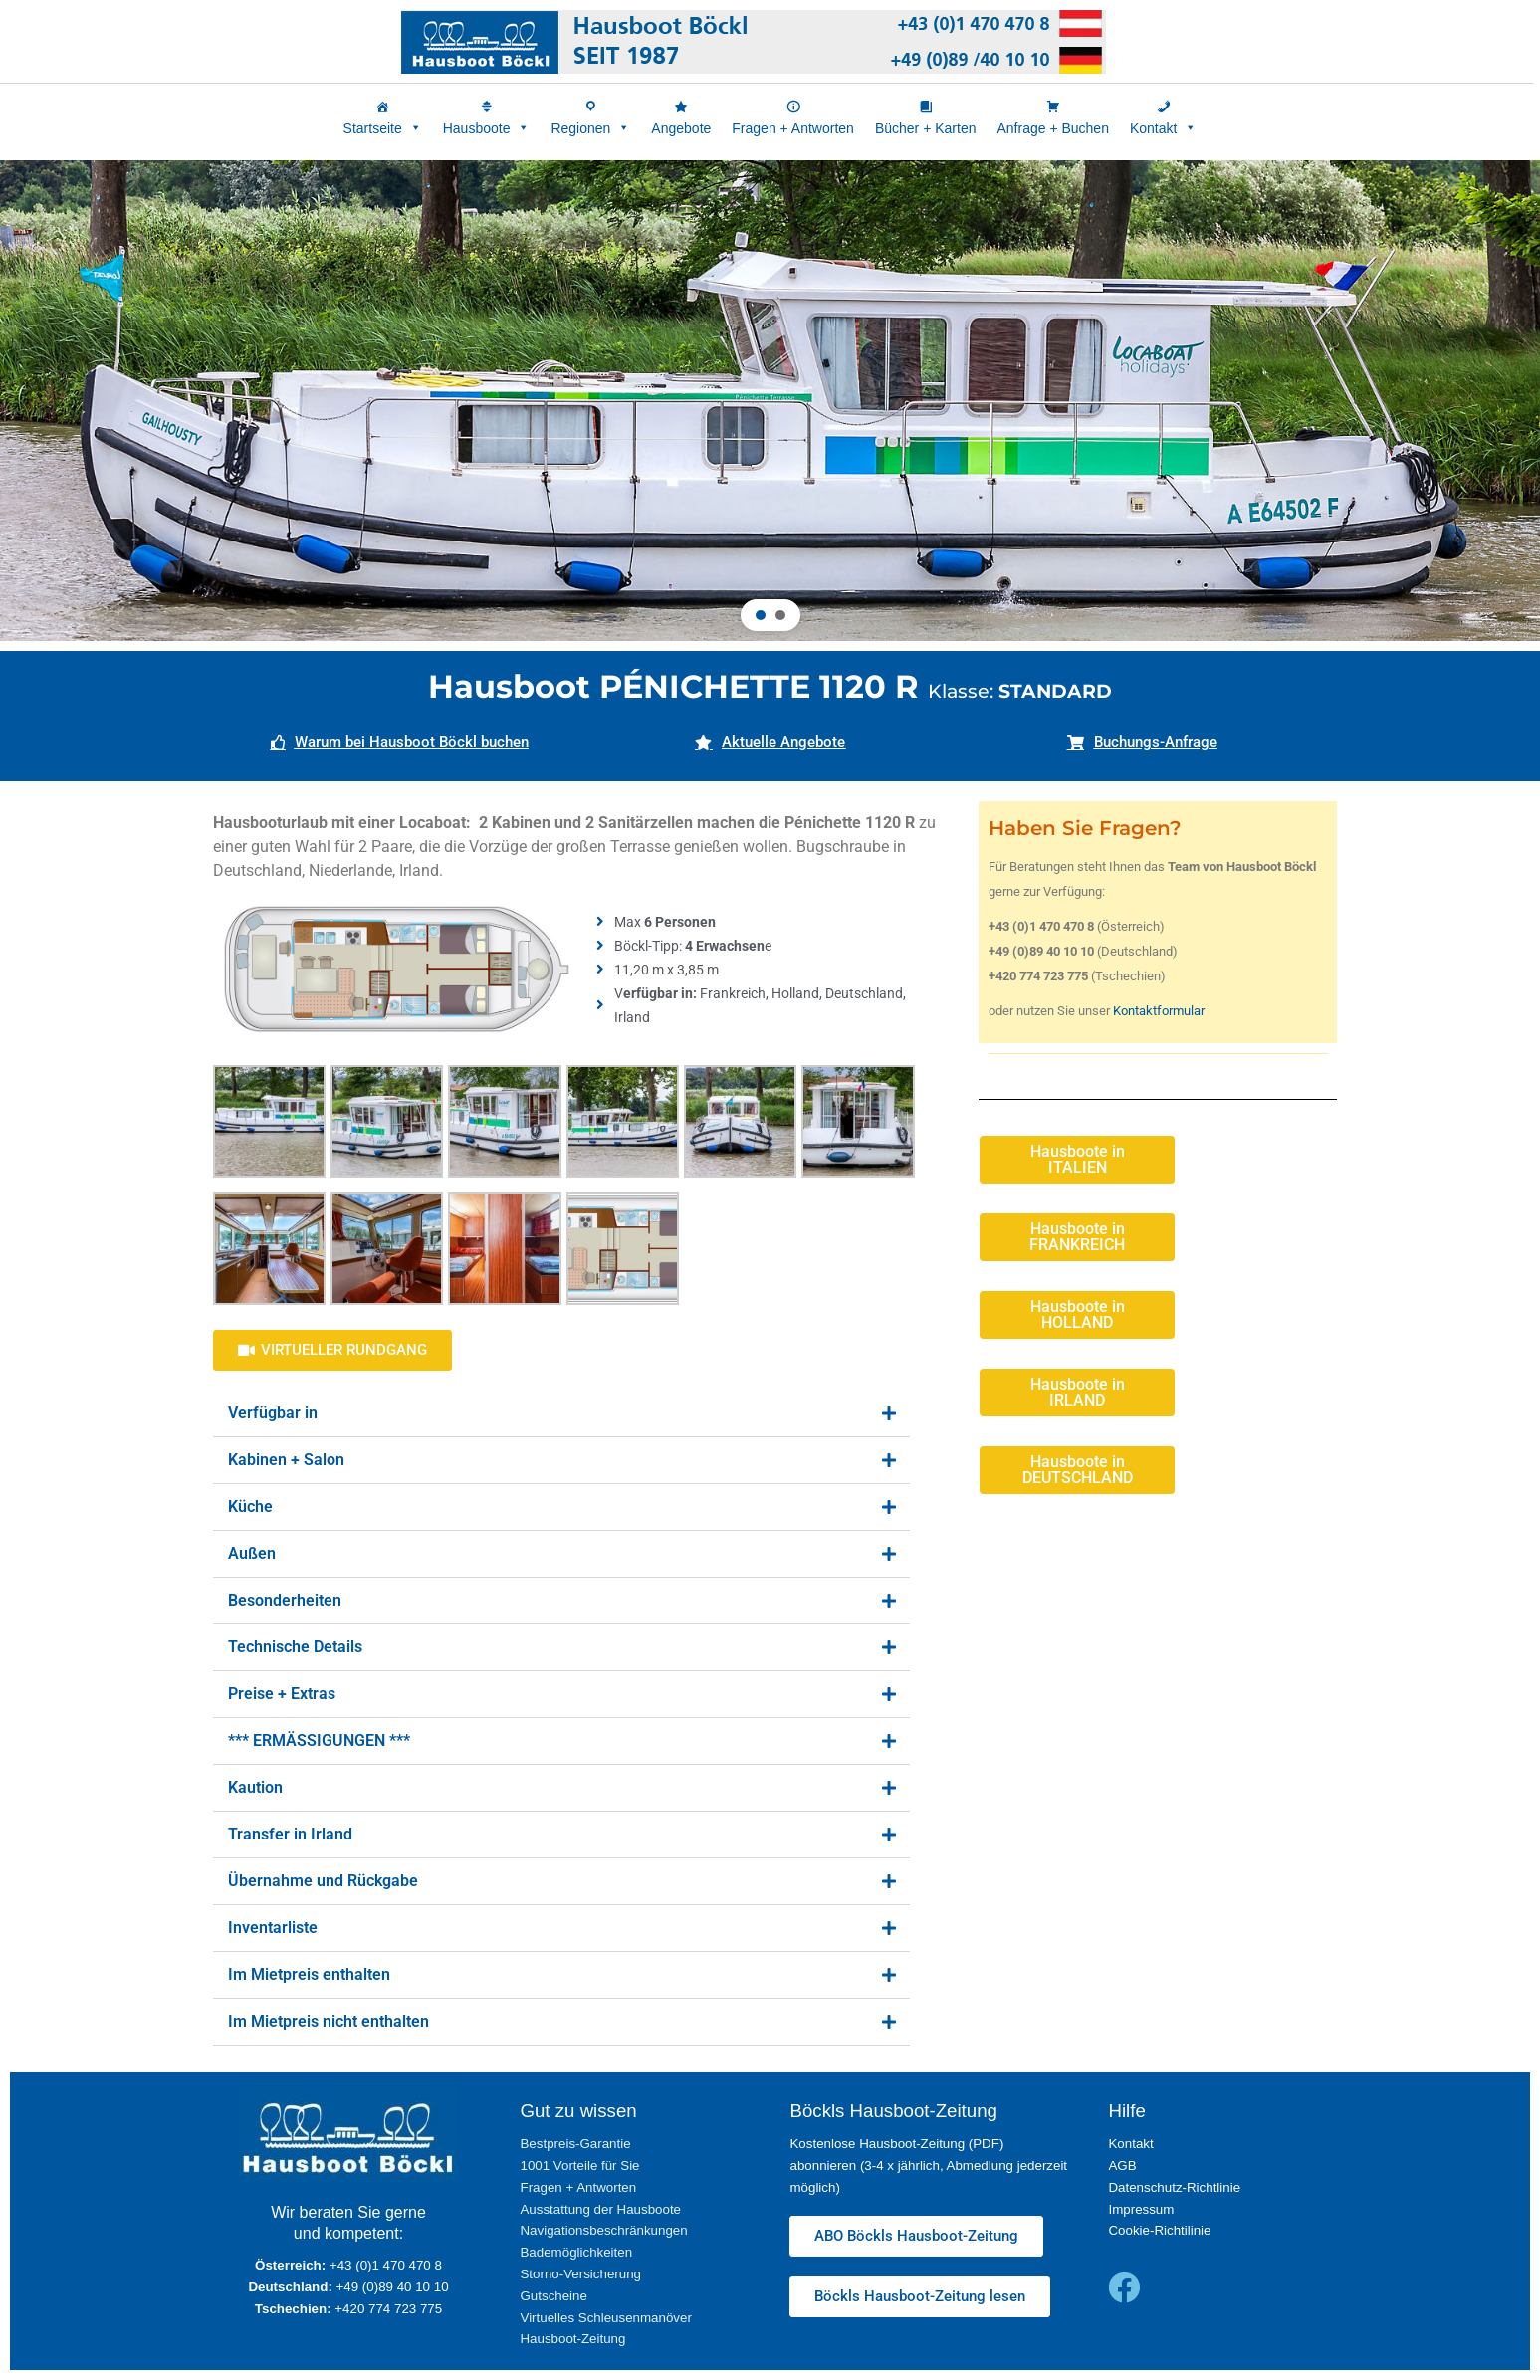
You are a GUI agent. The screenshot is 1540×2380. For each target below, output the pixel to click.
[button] (761, 615)
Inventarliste (273, 1927)
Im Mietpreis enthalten (309, 1974)
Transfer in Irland (290, 1834)
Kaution (255, 1787)
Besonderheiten (284, 1600)
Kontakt (1130, 2143)
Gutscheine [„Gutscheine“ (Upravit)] (553, 2295)
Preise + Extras (281, 1693)
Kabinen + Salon (286, 1459)
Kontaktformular (1159, 1010)
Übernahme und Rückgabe (323, 1880)
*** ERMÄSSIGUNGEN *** (319, 1740)
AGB (1122, 2165)
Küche (250, 1506)
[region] (770, 400)
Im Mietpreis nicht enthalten (328, 2021)
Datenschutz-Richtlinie (1174, 2187)
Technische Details (295, 1646)
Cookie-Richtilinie (1159, 2230)
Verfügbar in (273, 1413)
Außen (252, 1553)
